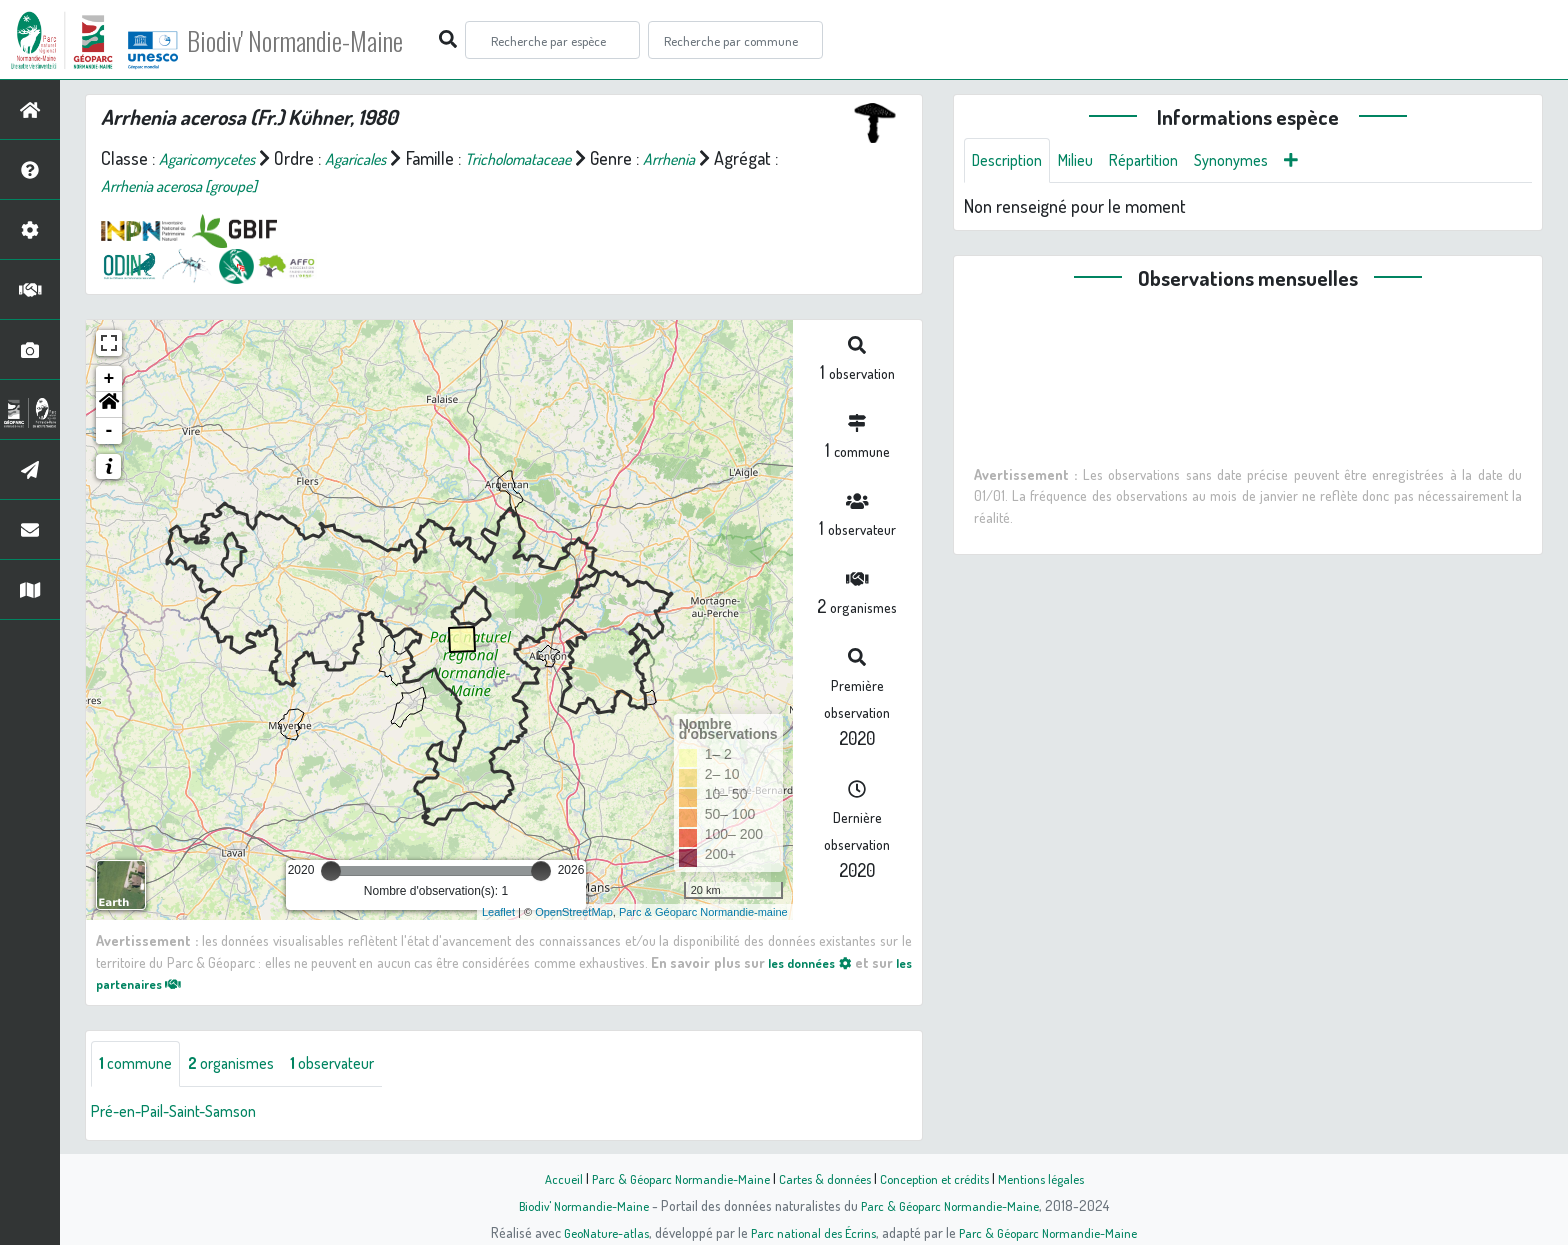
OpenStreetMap (574, 912)
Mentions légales (1056, 1178)
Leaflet (498, 912)
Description (1012, 162)
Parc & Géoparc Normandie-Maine (670, 1178)
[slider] (331, 871)
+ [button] (109, 379)
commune (139, 1065)
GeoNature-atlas (595, 1232)
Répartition (1163, 162)
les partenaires (156, 983)
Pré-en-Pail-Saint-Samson (184, 1113)
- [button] (109, 431)
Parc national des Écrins (811, 1232)
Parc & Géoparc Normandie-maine (703, 912)
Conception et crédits (941, 1178)
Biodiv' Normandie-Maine (328, 40)
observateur (357, 1065)
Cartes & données (824, 1178)
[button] (109, 405)
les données (822, 962)
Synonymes (1259, 162)
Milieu (1088, 162)
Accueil (545, 1178)
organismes (244, 1065)
